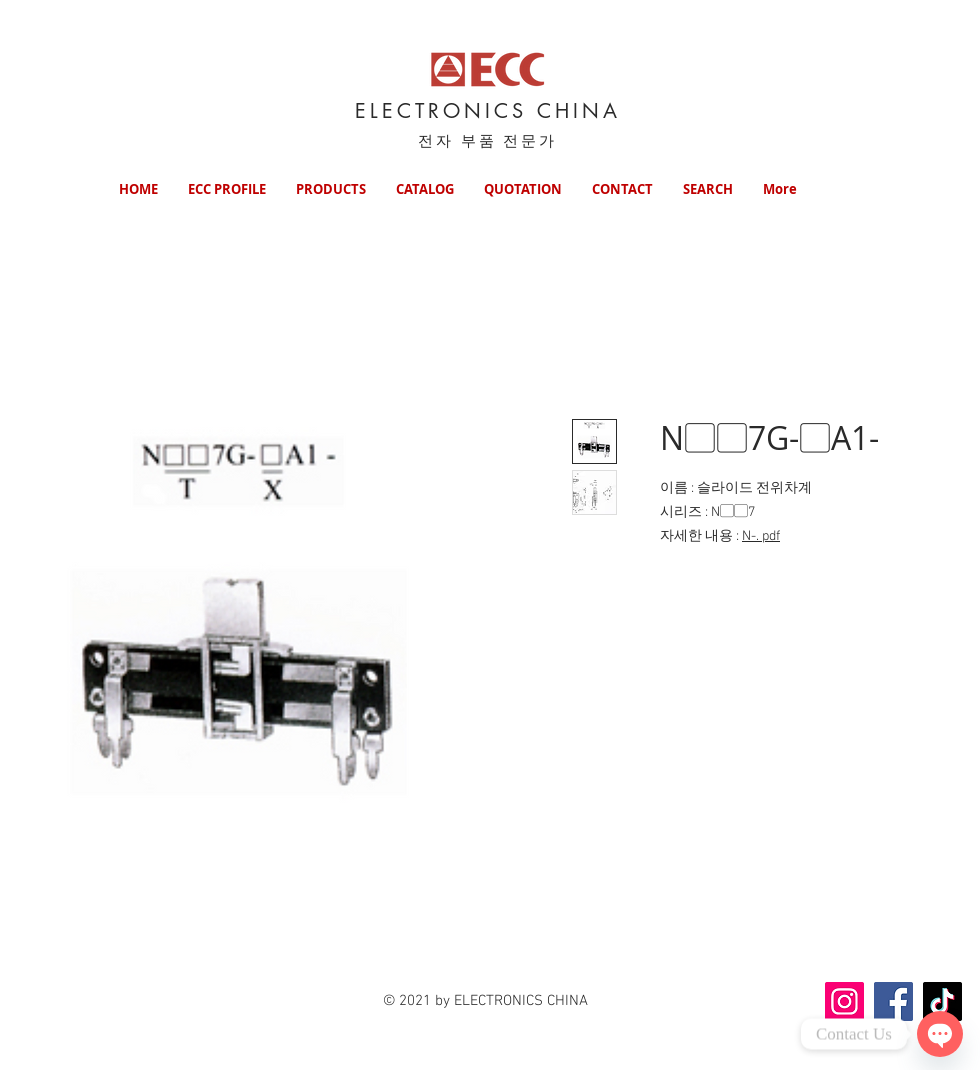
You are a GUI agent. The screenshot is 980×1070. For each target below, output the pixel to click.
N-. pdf (761, 536)
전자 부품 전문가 (488, 141)
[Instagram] (844, 1001)
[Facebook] (893, 1001)
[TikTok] (942, 1001)
